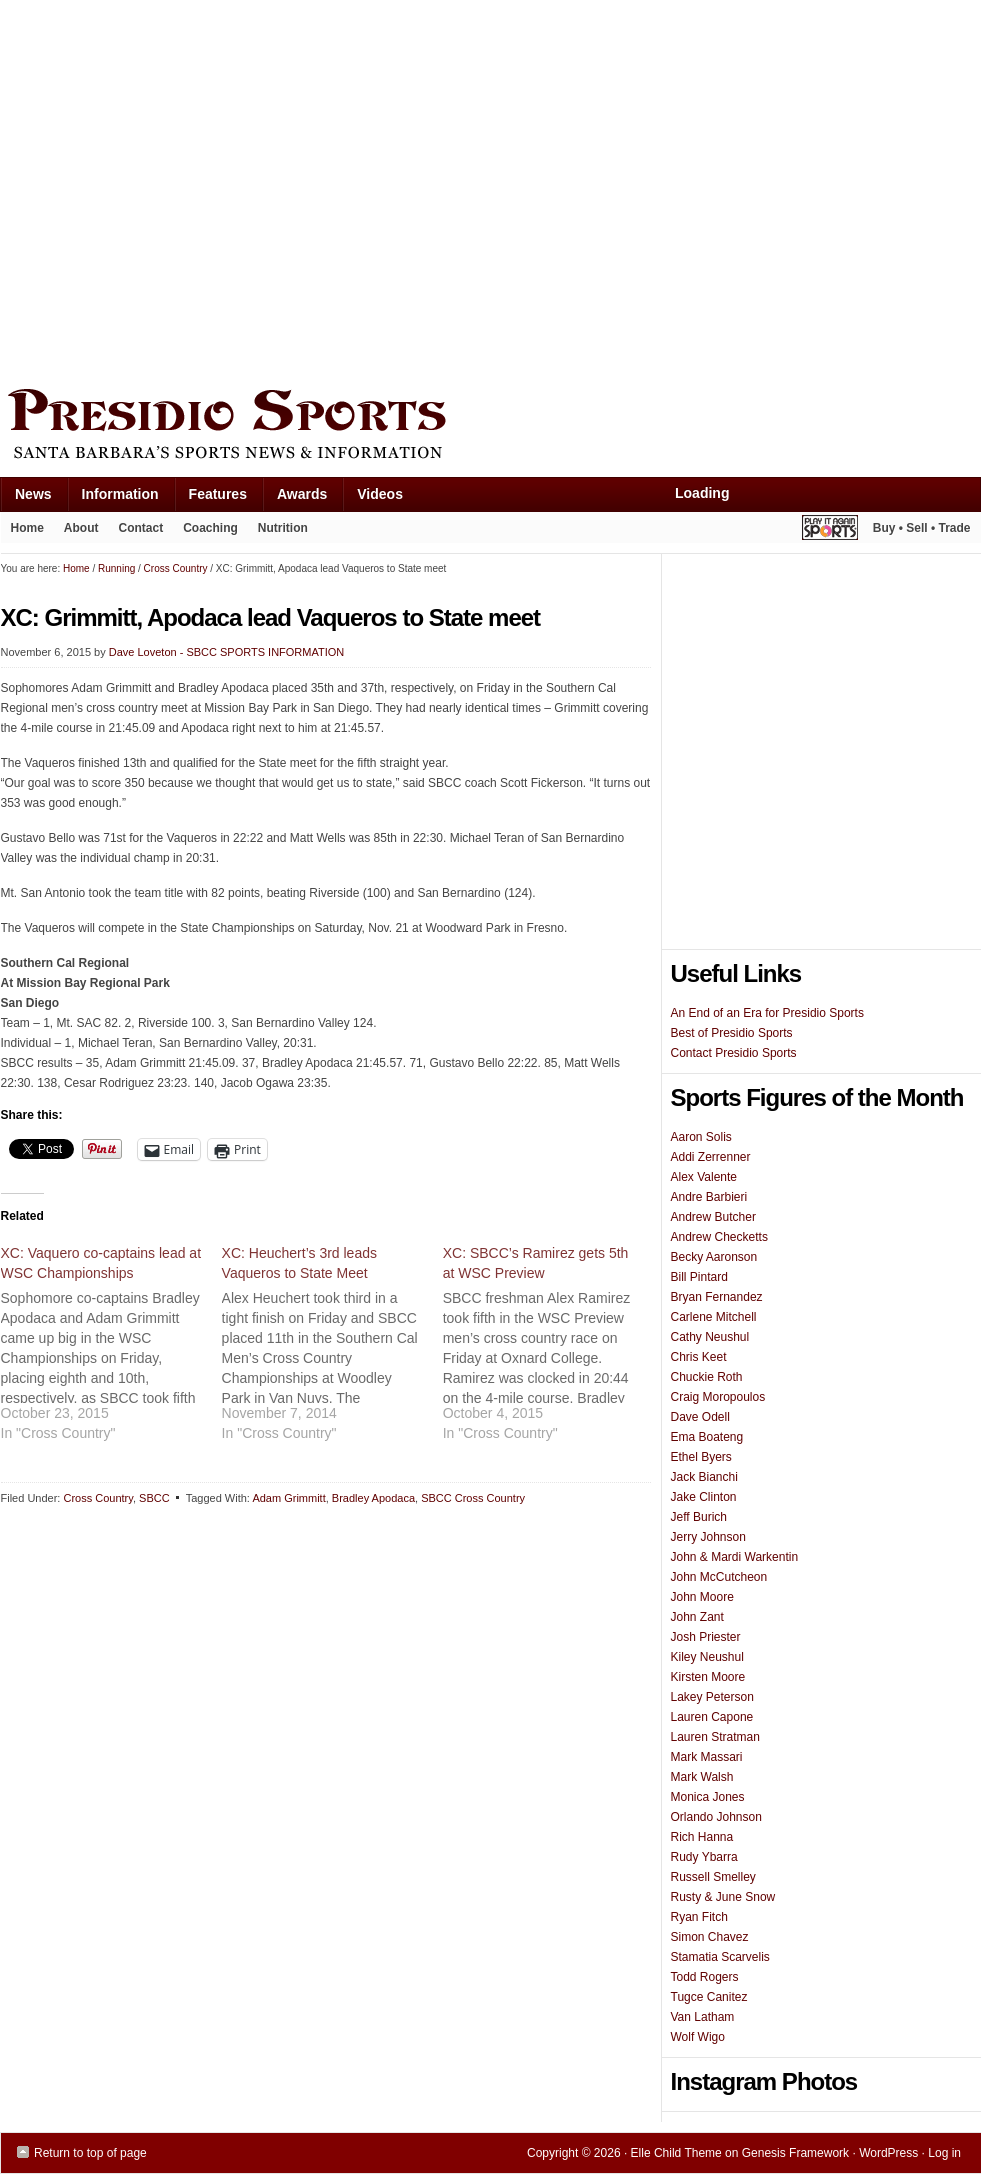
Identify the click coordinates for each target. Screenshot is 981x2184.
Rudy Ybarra (704, 1857)
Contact (141, 528)
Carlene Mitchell (714, 1317)
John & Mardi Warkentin (735, 1557)
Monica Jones (708, 1797)
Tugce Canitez (709, 1997)
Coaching (210, 528)
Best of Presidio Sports (732, 1033)
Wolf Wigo (698, 2037)
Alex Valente (704, 1177)
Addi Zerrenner (711, 1157)
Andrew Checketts (719, 1237)
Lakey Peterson (712, 1697)
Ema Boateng (707, 1437)
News (26, 498)
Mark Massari (707, 1757)
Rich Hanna (702, 1837)
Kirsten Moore (708, 1677)
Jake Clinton (704, 1497)
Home (27, 528)
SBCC (154, 1498)
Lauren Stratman (715, 1737)
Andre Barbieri (709, 1197)
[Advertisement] (188, 189)
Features (210, 498)
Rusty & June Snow (723, 1897)
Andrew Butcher (713, 1217)
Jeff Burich (699, 1517)
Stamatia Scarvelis (720, 1957)
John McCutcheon (719, 1577)
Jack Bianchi (704, 1477)
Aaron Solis (701, 1137)
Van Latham (703, 2017)
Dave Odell (700, 1417)
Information (113, 498)
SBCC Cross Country (473, 1498)
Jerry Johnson (708, 1537)
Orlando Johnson (716, 1817)
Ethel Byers (701, 1457)
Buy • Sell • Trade (922, 528)
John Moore (702, 1597)
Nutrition (283, 528)
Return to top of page (90, 2153)
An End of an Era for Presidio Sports (767, 1013)
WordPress (888, 2153)
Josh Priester (706, 1637)
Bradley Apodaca (373, 1498)
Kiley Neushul (707, 1657)
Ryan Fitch (699, 1917)
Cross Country (97, 1498)
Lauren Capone (712, 1717)
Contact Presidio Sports (734, 1053)
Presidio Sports (491, 427)
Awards (294, 498)
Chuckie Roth (707, 1377)
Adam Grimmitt (288, 1498)
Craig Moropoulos (718, 1397)
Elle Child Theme (676, 2153)
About (76, 532)
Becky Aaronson (714, 1257)
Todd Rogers (705, 1977)
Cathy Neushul (710, 1337)
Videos (380, 494)
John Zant (697, 1617)
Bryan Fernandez (717, 1297)
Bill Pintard (699, 1277)
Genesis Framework (795, 2153)
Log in (944, 2153)
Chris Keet (699, 1357)
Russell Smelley (713, 1877)
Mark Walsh (702, 1777)
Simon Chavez (710, 1937)
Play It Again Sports (830, 530)
